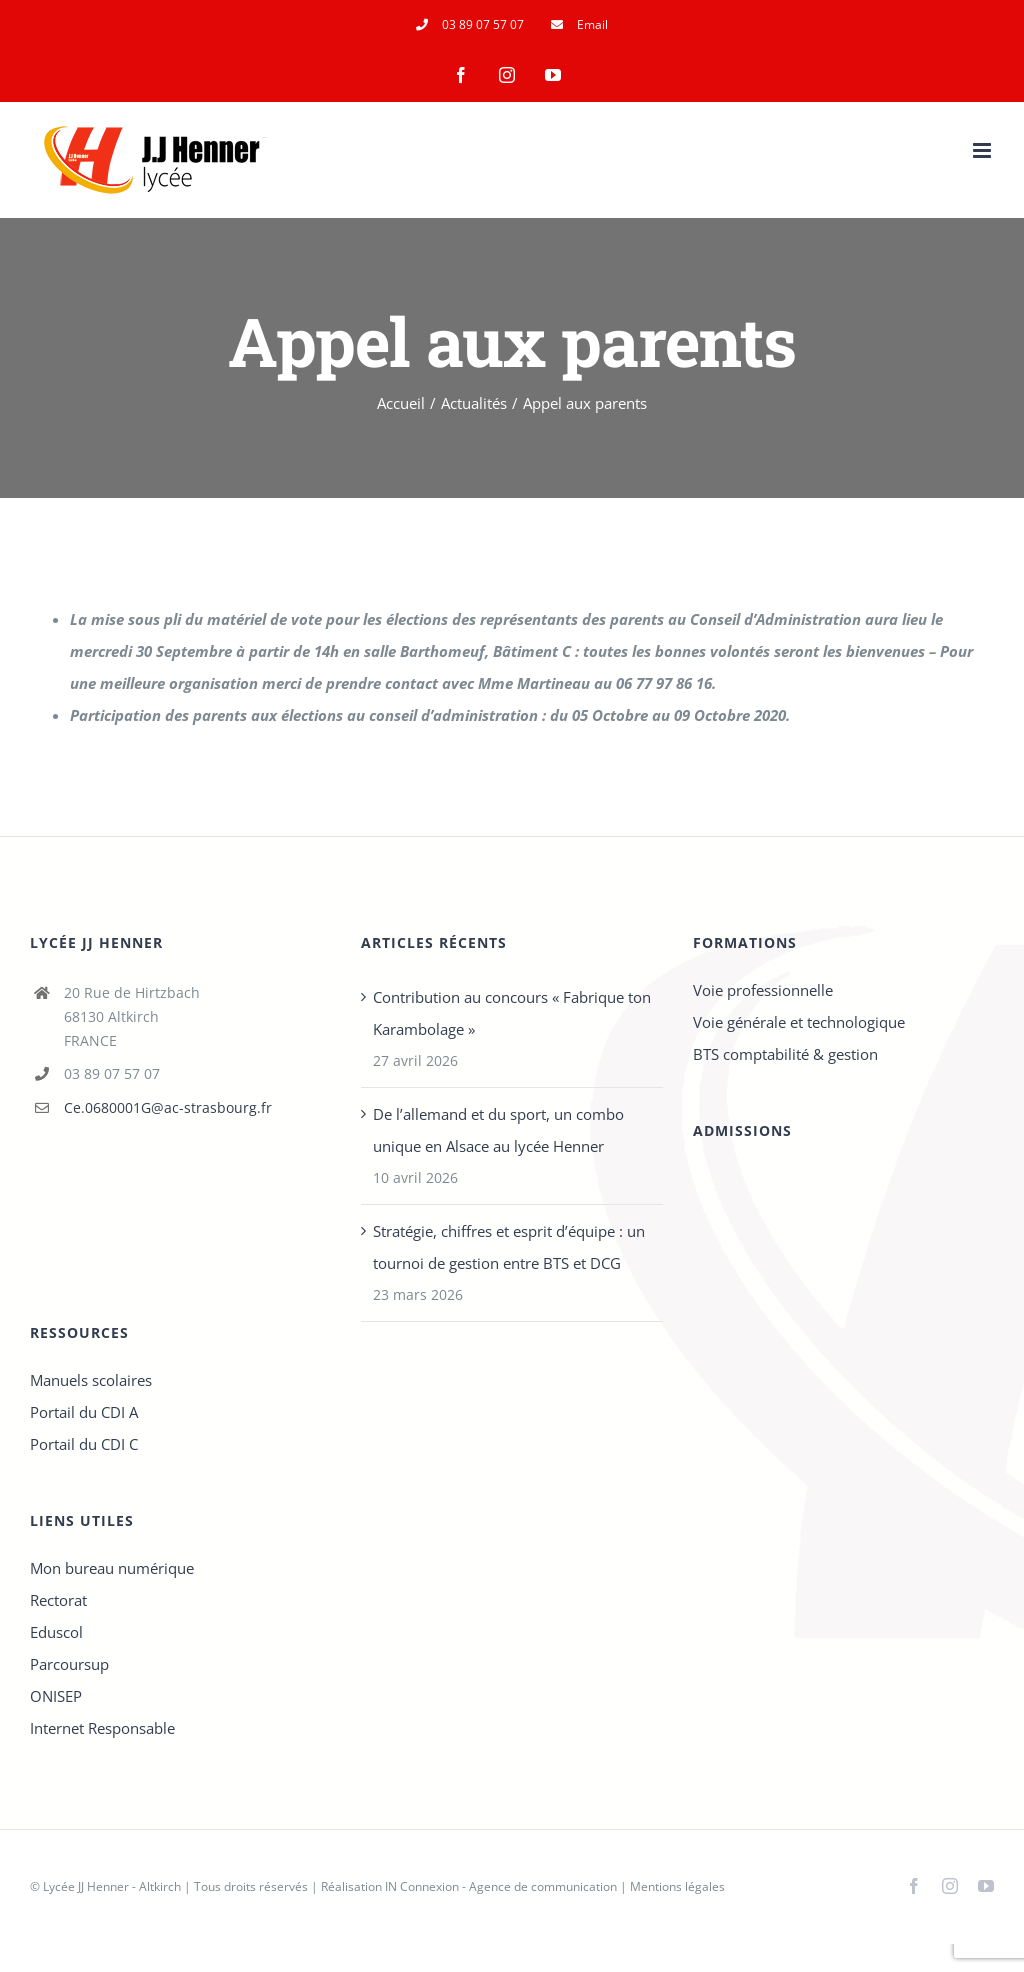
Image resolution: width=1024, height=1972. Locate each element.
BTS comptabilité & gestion (785, 1054)
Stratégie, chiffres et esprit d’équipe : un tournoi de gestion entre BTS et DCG (509, 1247)
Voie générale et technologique (799, 1022)
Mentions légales (677, 1886)
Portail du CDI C (84, 1444)
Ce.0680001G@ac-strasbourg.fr (168, 1107)
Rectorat (58, 1600)
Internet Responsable (102, 1728)
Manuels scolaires (91, 1380)
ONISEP (56, 1696)
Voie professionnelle (763, 990)
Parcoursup (69, 1664)
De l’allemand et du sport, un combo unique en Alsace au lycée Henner (498, 1130)
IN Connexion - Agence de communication (501, 1886)
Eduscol (56, 1632)
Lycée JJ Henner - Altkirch (112, 1886)
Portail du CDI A (84, 1412)
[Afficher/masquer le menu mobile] (983, 150)
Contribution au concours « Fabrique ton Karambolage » (512, 1013)
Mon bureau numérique (112, 1568)
